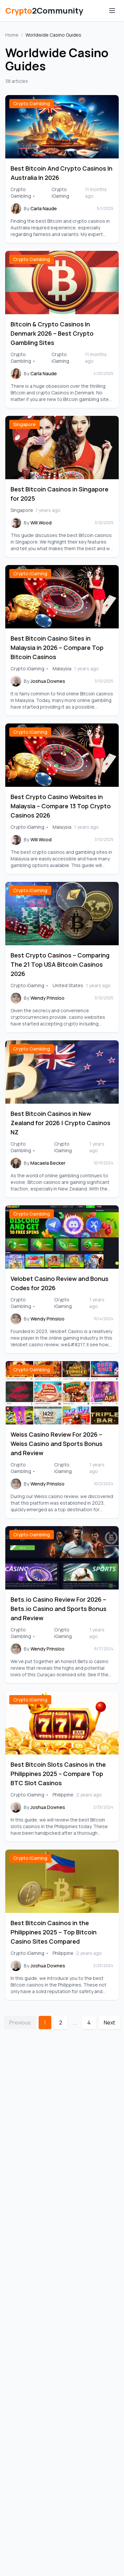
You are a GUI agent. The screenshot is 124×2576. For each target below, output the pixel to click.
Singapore (24, 424)
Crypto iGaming (60, 192)
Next (109, 2022)
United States (68, 985)
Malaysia (62, 668)
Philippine (63, 1794)
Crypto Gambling (31, 103)
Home (12, 35)
